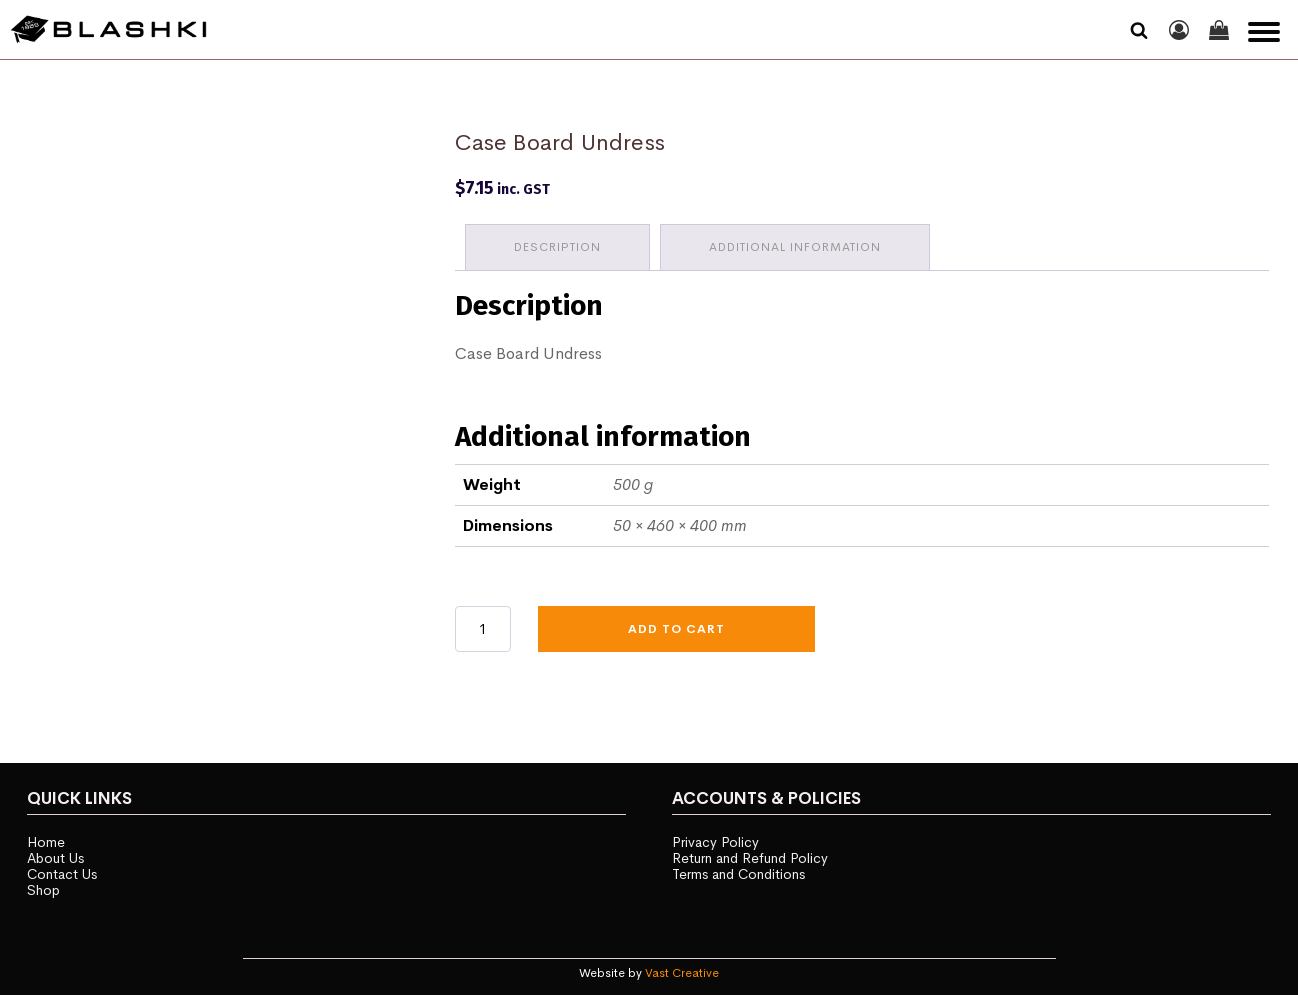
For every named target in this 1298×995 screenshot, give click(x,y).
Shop (43, 890)
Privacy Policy (715, 842)
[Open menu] (1264, 32)
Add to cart (676, 629)
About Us (55, 858)
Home (46, 842)
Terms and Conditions (738, 874)
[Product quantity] (483, 629)
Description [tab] (557, 247)
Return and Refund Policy (750, 858)
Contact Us (62, 874)
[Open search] (1139, 30)
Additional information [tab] (795, 247)
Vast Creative (682, 973)
